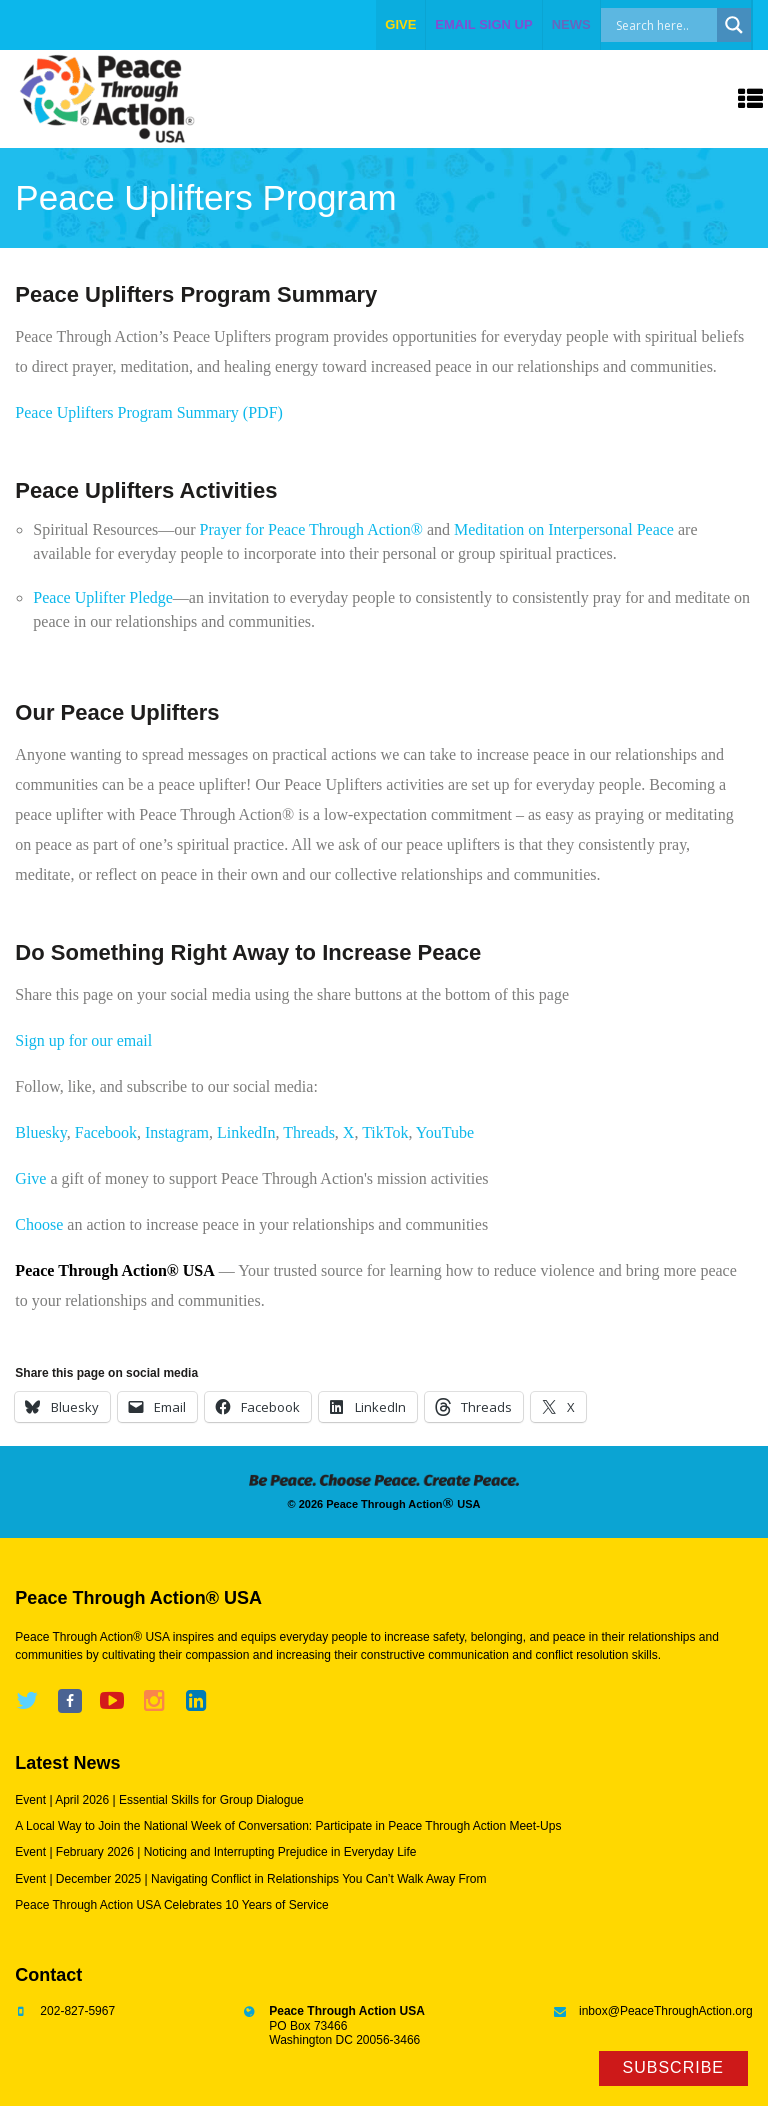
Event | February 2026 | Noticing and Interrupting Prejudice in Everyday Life (215, 1852)
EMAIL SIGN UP (483, 24)
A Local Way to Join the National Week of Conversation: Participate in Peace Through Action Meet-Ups (288, 1826)
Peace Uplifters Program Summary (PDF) (149, 412)
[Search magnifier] (734, 25)
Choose (39, 1224)
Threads (309, 1132)
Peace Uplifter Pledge (103, 597)
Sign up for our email (83, 1040)
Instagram (177, 1132)
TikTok (385, 1132)
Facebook (106, 1132)
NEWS (571, 24)
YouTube (445, 1132)
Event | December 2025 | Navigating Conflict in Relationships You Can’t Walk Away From (250, 1879)
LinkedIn (246, 1132)
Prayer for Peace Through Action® (311, 529)
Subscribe (673, 2067)
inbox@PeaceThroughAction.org (666, 2011)
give (400, 24)
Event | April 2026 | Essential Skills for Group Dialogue (159, 1800)
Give (30, 1178)
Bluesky (40, 1132)
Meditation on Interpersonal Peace (564, 529)
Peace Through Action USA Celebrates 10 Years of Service (171, 1905)
